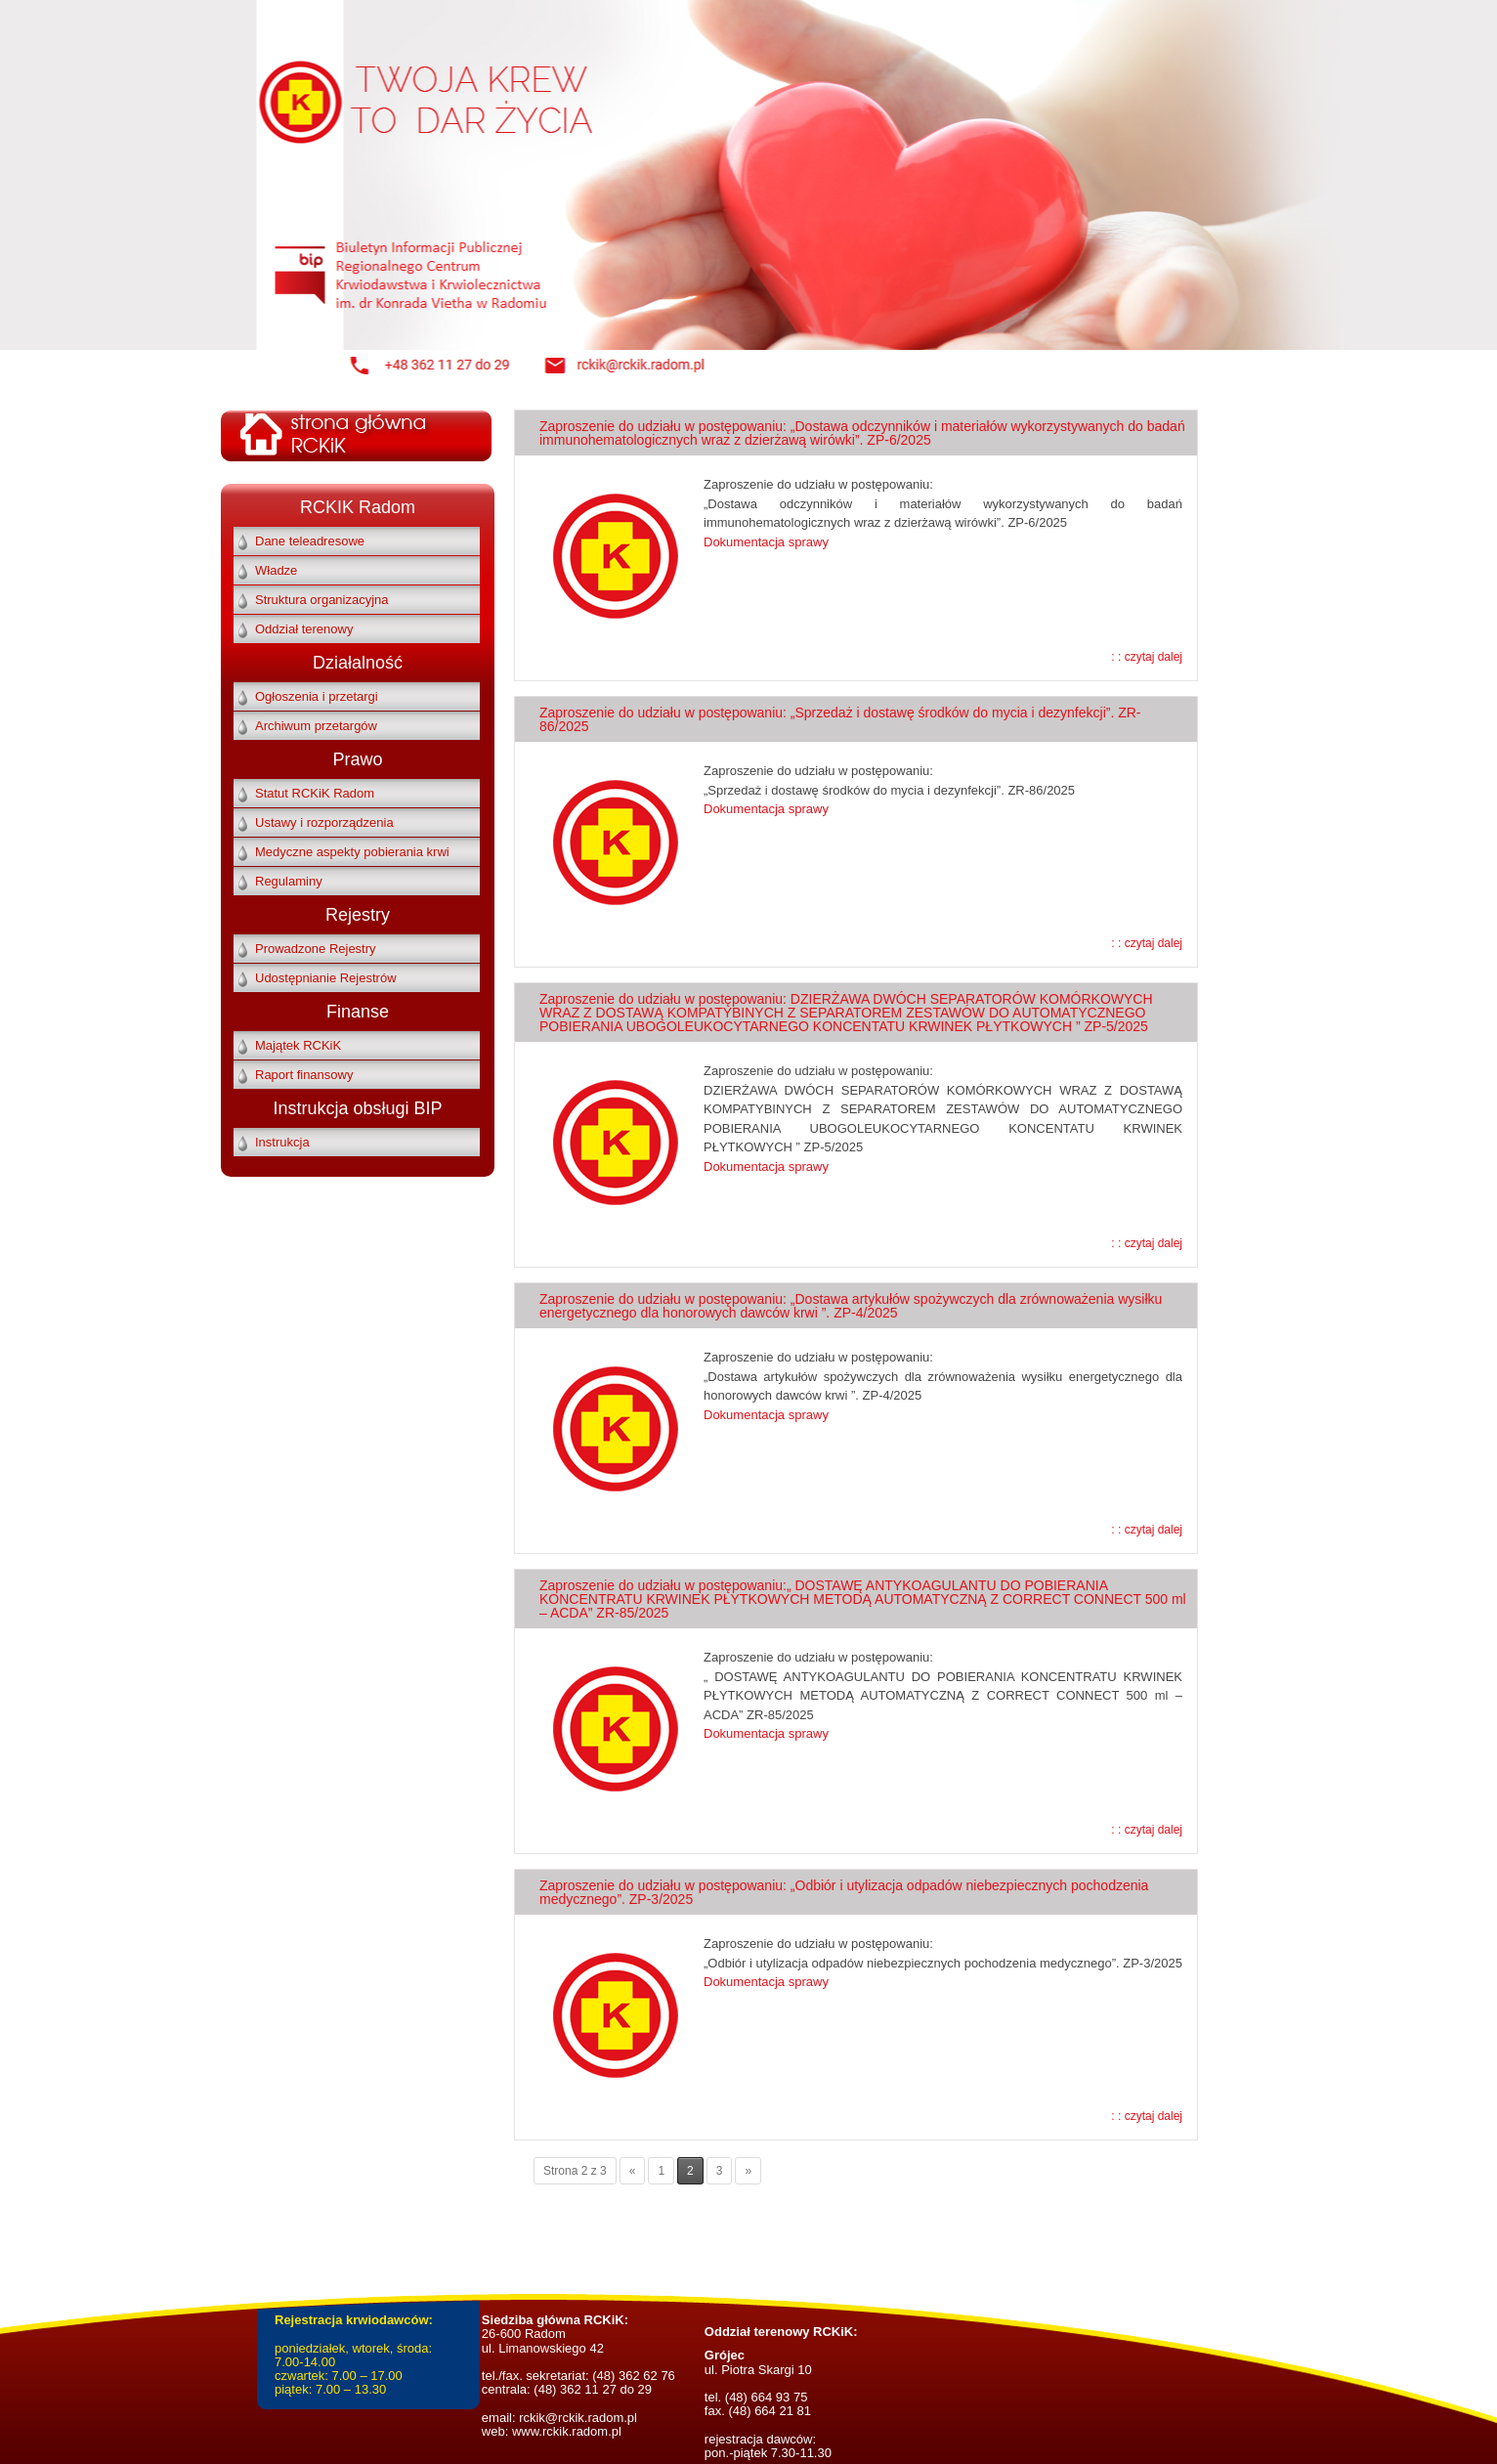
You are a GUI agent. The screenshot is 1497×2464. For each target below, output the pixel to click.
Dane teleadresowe (309, 541)
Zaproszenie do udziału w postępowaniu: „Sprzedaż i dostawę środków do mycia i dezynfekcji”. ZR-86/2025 (840, 719)
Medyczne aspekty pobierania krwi (352, 851)
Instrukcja (282, 1142)
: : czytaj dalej (1146, 657)
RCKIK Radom (357, 507)
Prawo (357, 759)
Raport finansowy (304, 1074)
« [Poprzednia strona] (632, 2171)
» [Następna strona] (748, 2171)
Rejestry (357, 915)
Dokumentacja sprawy (766, 542)
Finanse (357, 1011)
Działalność (358, 662)
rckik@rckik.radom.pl (576, 2417)
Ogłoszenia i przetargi (316, 696)
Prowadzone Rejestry (315, 948)
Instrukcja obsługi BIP (357, 1108)
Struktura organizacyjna (322, 599)
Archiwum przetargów (316, 725)
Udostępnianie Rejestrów (326, 978)
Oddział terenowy (304, 629)
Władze (276, 570)
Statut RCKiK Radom (314, 793)
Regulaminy (288, 881)
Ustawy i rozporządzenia (324, 822)
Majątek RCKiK (298, 1045)
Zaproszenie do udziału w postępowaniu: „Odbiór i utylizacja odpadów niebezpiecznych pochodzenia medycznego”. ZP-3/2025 (843, 1892)
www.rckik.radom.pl (566, 2431)
